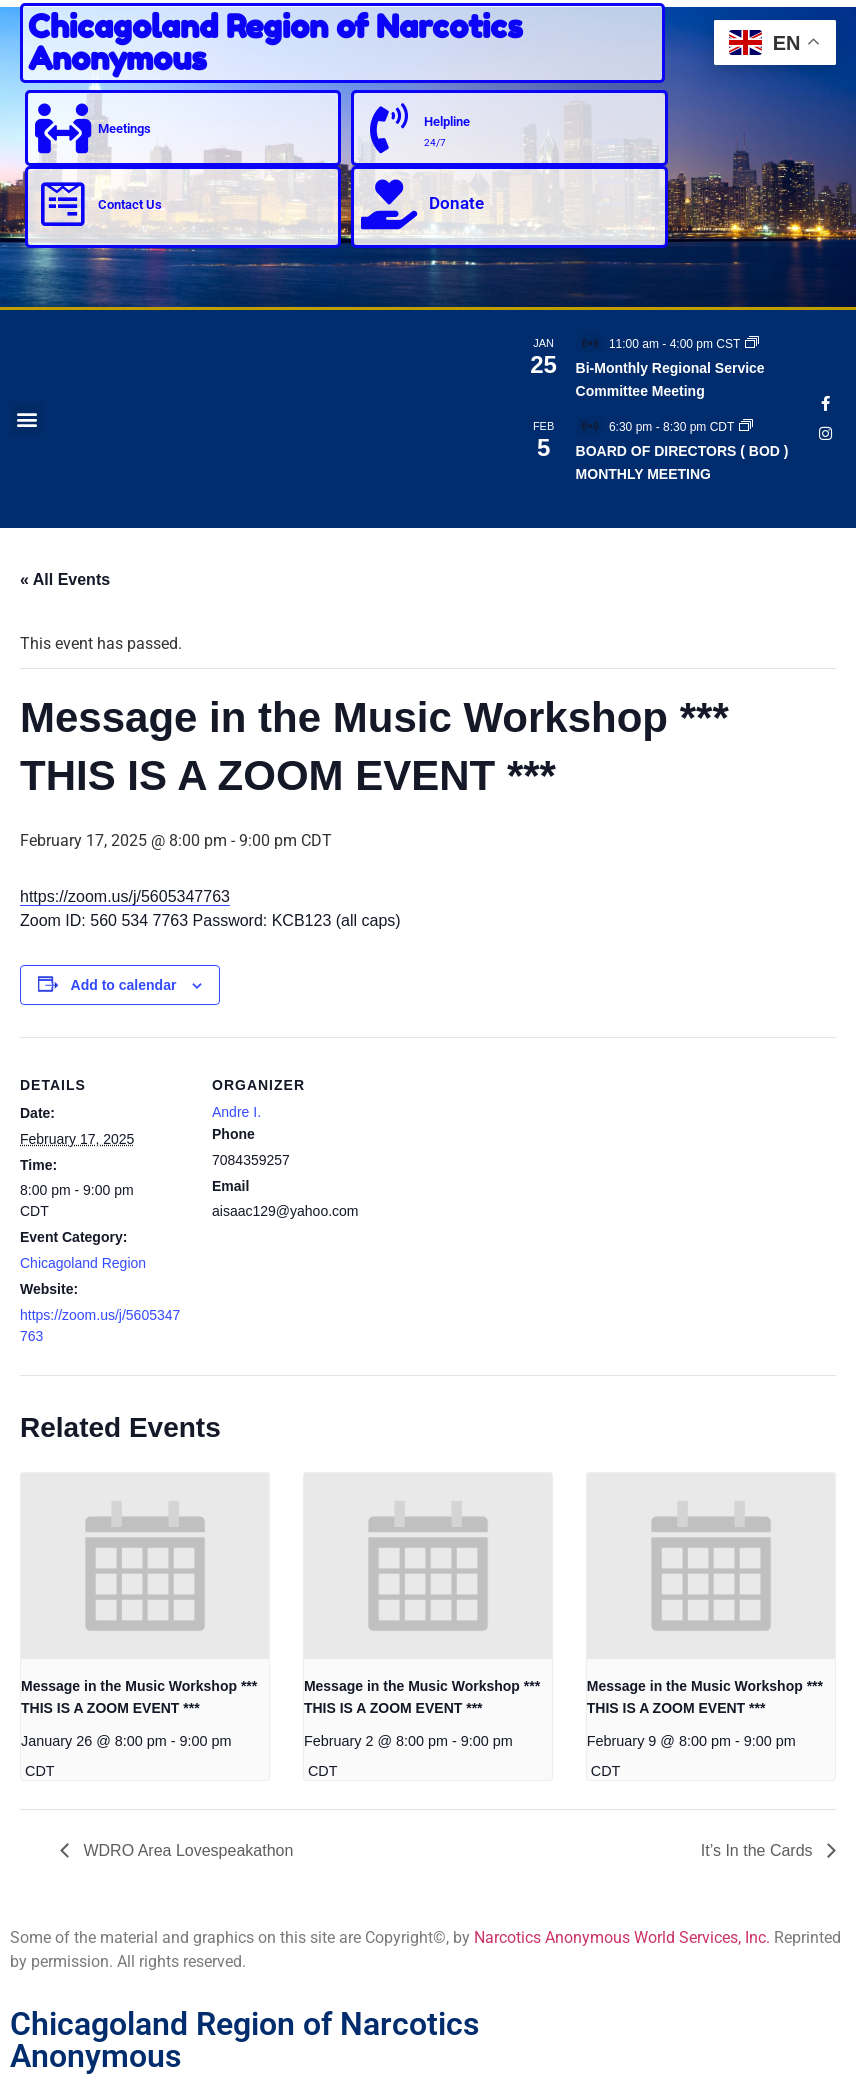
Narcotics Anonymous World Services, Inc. (622, 1937)
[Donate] (389, 204)
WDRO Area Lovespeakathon (186, 1850)
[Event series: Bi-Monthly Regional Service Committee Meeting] (752, 344)
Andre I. (236, 1112)
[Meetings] (63, 128)
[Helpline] (389, 128)
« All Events (65, 579)
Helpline (447, 121)
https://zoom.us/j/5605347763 (125, 896)
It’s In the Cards (759, 1850)
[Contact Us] (63, 204)
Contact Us (130, 204)
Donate (456, 203)
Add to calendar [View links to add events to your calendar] (124, 985)
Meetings (124, 128)
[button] (26, 418)
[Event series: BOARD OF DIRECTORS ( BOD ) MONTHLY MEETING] (746, 427)
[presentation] (145, 1566)
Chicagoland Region (83, 1263)
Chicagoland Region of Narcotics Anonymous (275, 42)
